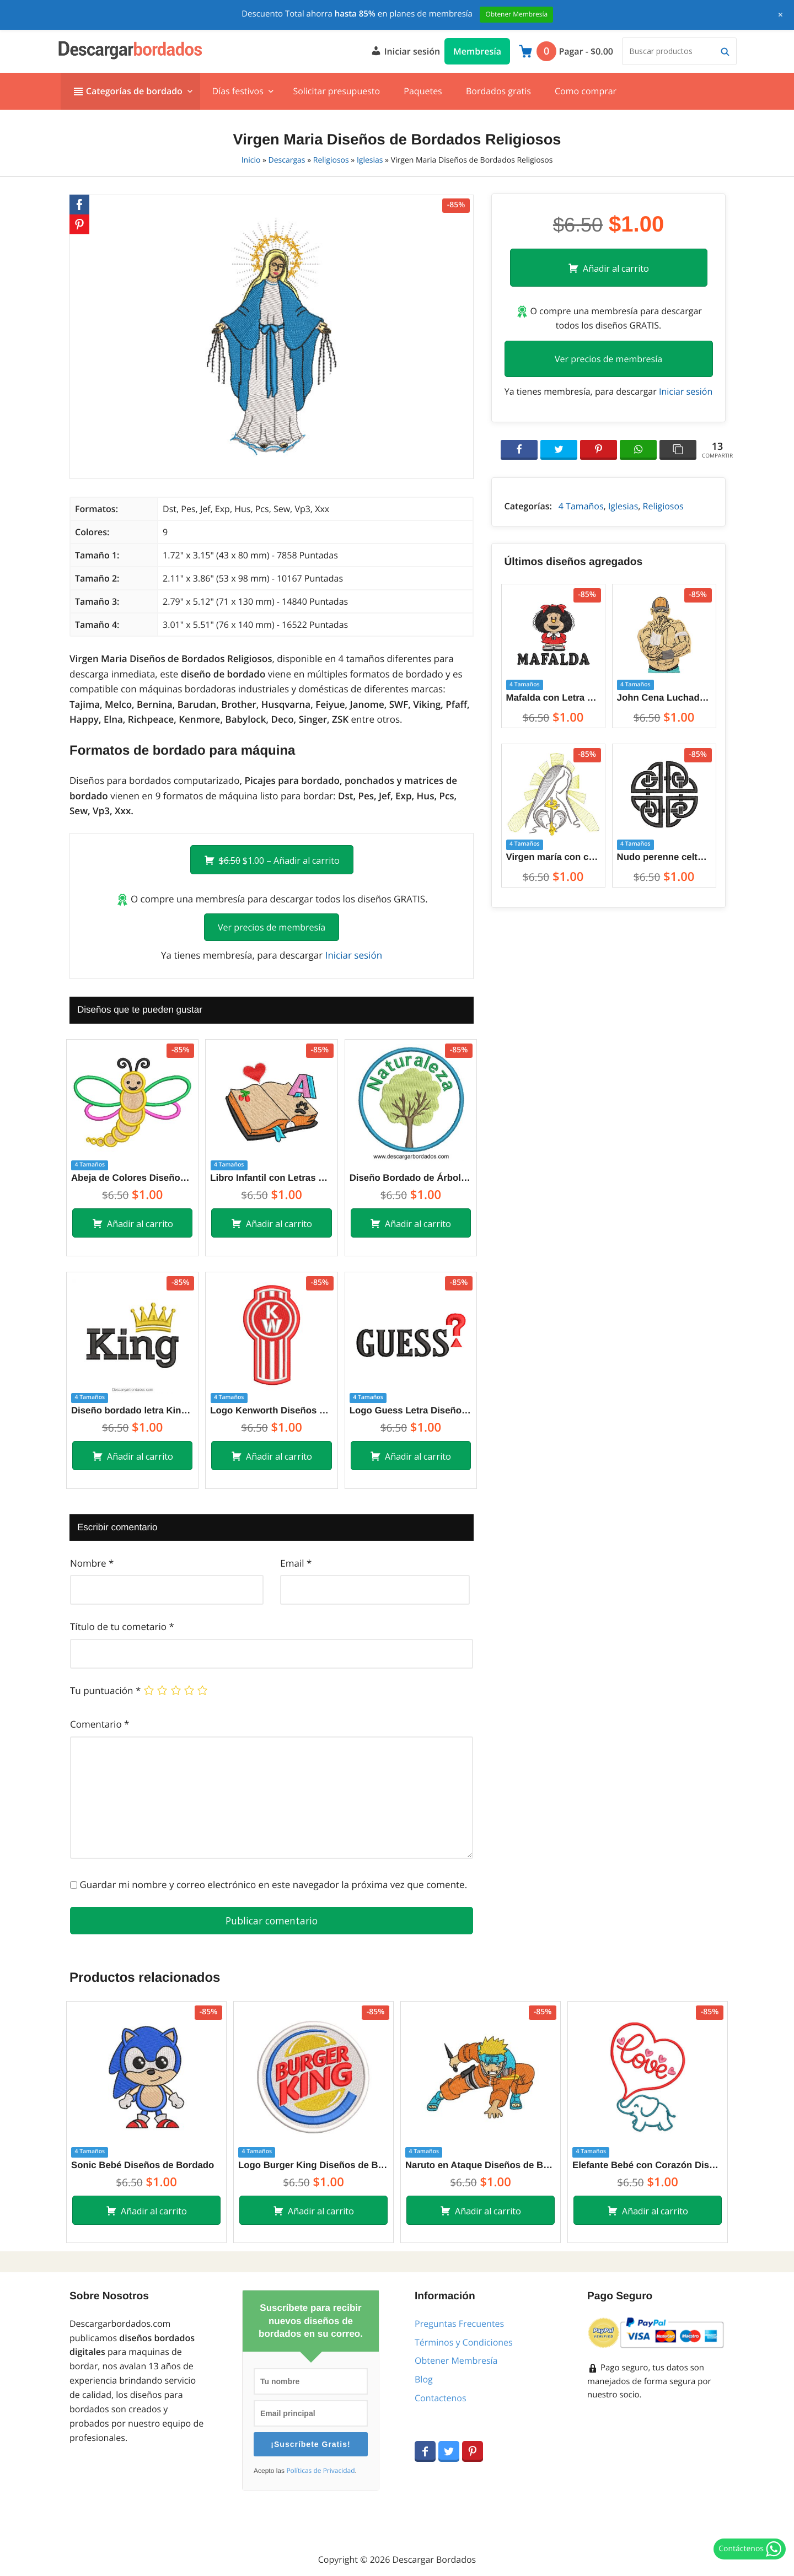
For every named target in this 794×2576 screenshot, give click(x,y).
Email (296, 1563)
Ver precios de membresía (271, 927)
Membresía (477, 51)
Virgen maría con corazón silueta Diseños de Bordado (553, 857)
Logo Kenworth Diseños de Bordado (271, 1410)
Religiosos (331, 160)
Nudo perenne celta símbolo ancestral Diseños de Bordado (664, 857)
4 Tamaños (581, 506)
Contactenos (440, 2398)
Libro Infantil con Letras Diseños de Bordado (271, 1178)
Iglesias (370, 160)
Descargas (287, 160)
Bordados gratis (498, 91)
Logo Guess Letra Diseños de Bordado (411, 1410)
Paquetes (423, 91)
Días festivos (237, 91)
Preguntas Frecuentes (459, 2323)
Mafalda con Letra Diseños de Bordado (553, 697)
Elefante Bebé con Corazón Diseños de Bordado (647, 2165)
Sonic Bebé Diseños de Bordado (142, 2165)
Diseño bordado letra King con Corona (132, 1410)
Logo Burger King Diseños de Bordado (313, 2165)
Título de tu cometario (122, 1626)
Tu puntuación (105, 1690)
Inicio (251, 160)
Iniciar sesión (405, 49)
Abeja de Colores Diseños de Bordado (132, 1178)
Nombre (92, 1563)
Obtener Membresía (456, 2360)
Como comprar (585, 91)
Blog (424, 2379)
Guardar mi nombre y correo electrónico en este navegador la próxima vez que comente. (273, 1884)
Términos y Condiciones (464, 2342)
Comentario (99, 1724)
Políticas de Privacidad (320, 2470)
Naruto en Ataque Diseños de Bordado (480, 2165)
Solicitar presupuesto (336, 91)
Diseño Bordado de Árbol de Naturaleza (411, 1178)
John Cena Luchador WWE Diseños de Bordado (664, 697)
